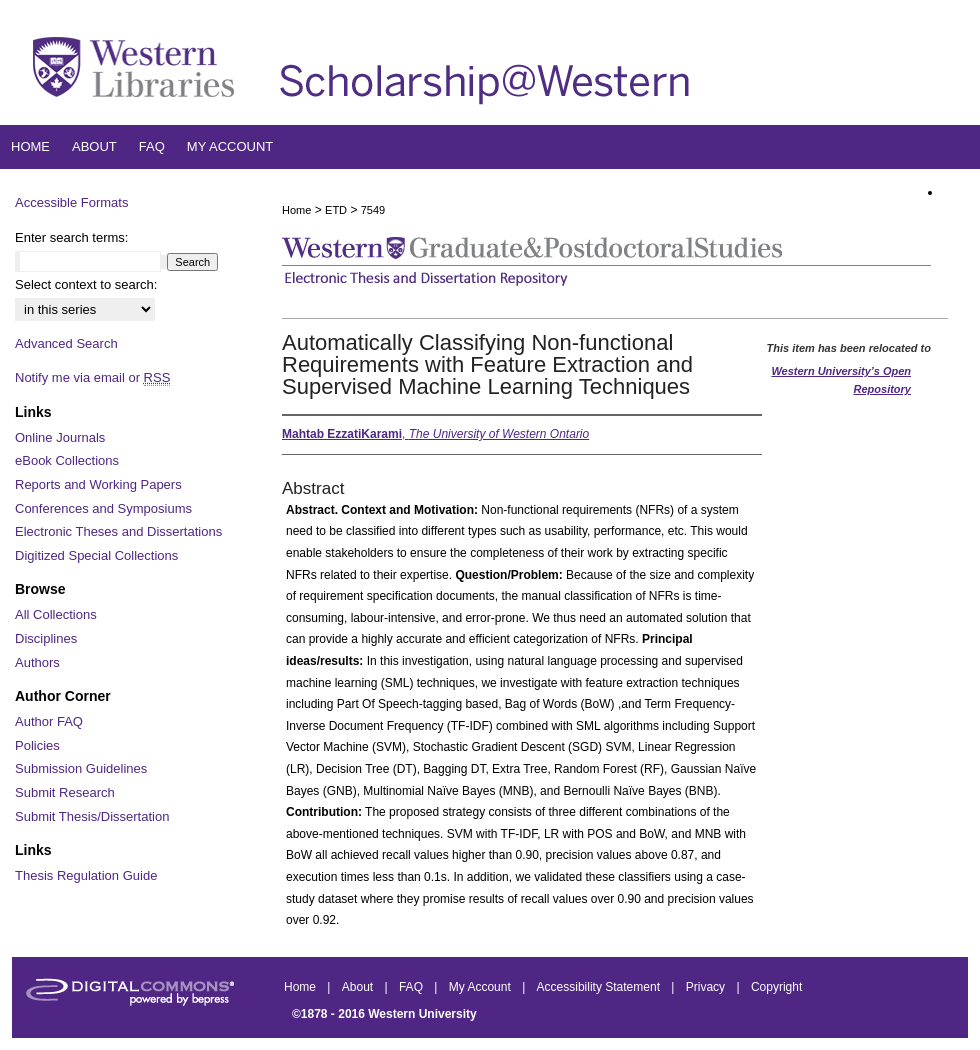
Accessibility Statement (600, 987)
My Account (481, 987)
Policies (37, 745)
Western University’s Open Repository (841, 380)
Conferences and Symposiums (103, 508)
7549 (373, 210)
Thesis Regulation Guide (86, 875)
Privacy (707, 987)
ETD (336, 210)
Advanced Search (66, 343)
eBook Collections (67, 460)
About (359, 987)
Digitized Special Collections (96, 555)
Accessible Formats (71, 202)
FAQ (412, 987)
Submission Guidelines (81, 768)
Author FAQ (49, 721)
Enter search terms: (71, 237)
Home (296, 210)
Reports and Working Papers (98, 484)
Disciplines (46, 638)
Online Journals (60, 437)
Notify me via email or (92, 378)
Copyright (776, 987)
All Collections (56, 614)
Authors (37, 662)
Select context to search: (86, 284)
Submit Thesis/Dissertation (92, 816)
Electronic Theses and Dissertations (118, 531)
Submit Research (65, 792)
